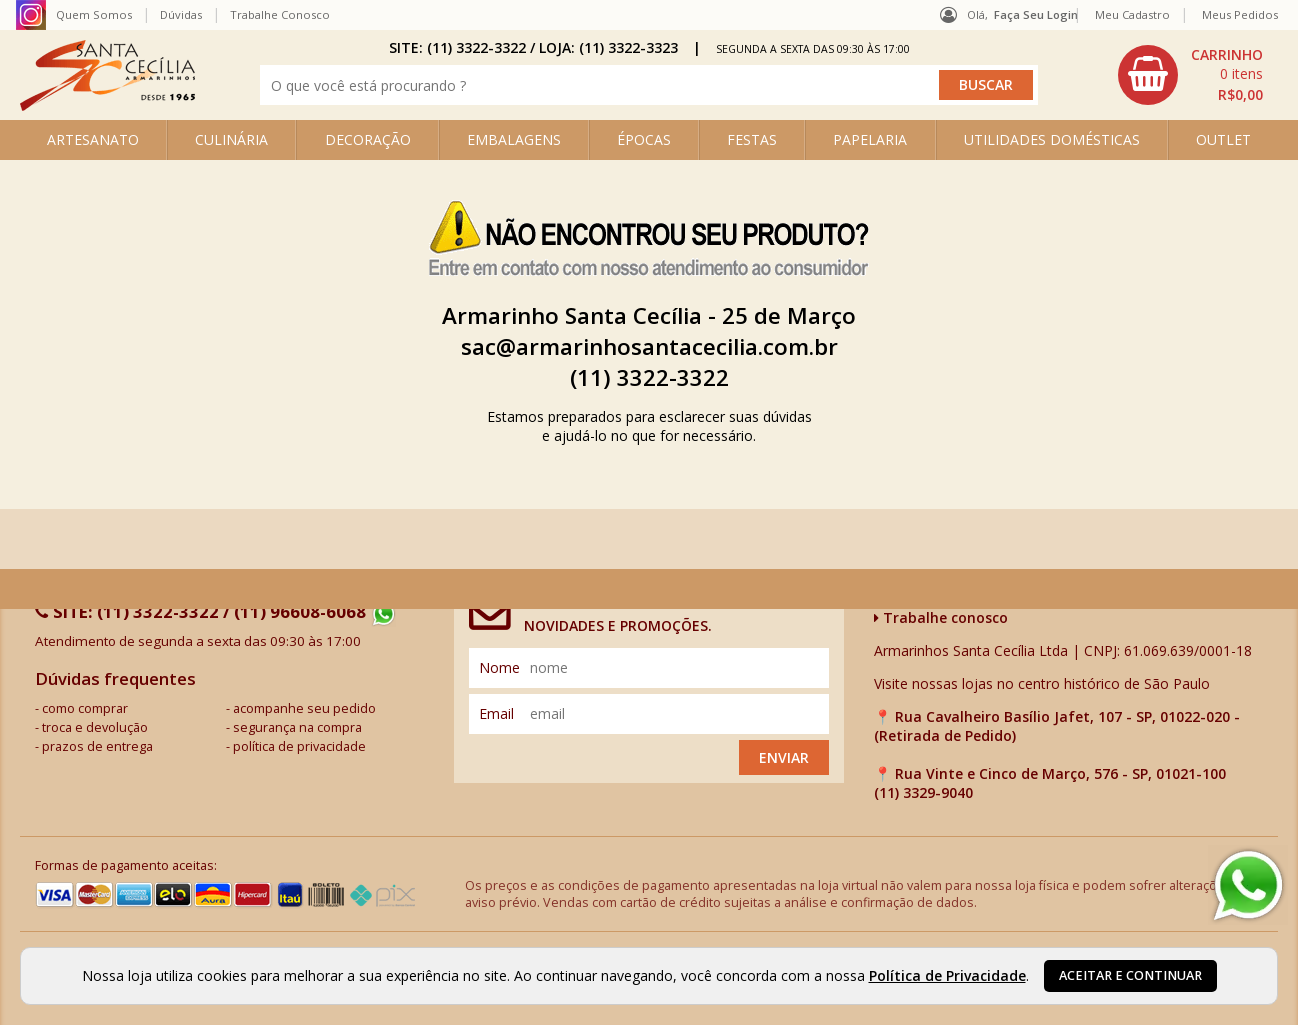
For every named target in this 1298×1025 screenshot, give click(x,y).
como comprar (85, 708)
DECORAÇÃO (368, 139)
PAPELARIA (870, 139)
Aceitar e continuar (1130, 975)
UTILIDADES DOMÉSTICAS (1052, 139)
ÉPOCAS (644, 139)
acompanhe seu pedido (304, 708)
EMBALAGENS (514, 139)
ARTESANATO (93, 139)
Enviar (784, 757)
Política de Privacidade (947, 975)
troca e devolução (95, 727)
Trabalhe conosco (941, 617)
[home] (107, 105)
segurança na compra (297, 727)
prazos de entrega (97, 746)
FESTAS (752, 139)
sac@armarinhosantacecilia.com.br (649, 346)
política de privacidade (299, 746)
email (496, 713)
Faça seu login (1036, 14)
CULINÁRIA (231, 139)
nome (499, 667)
